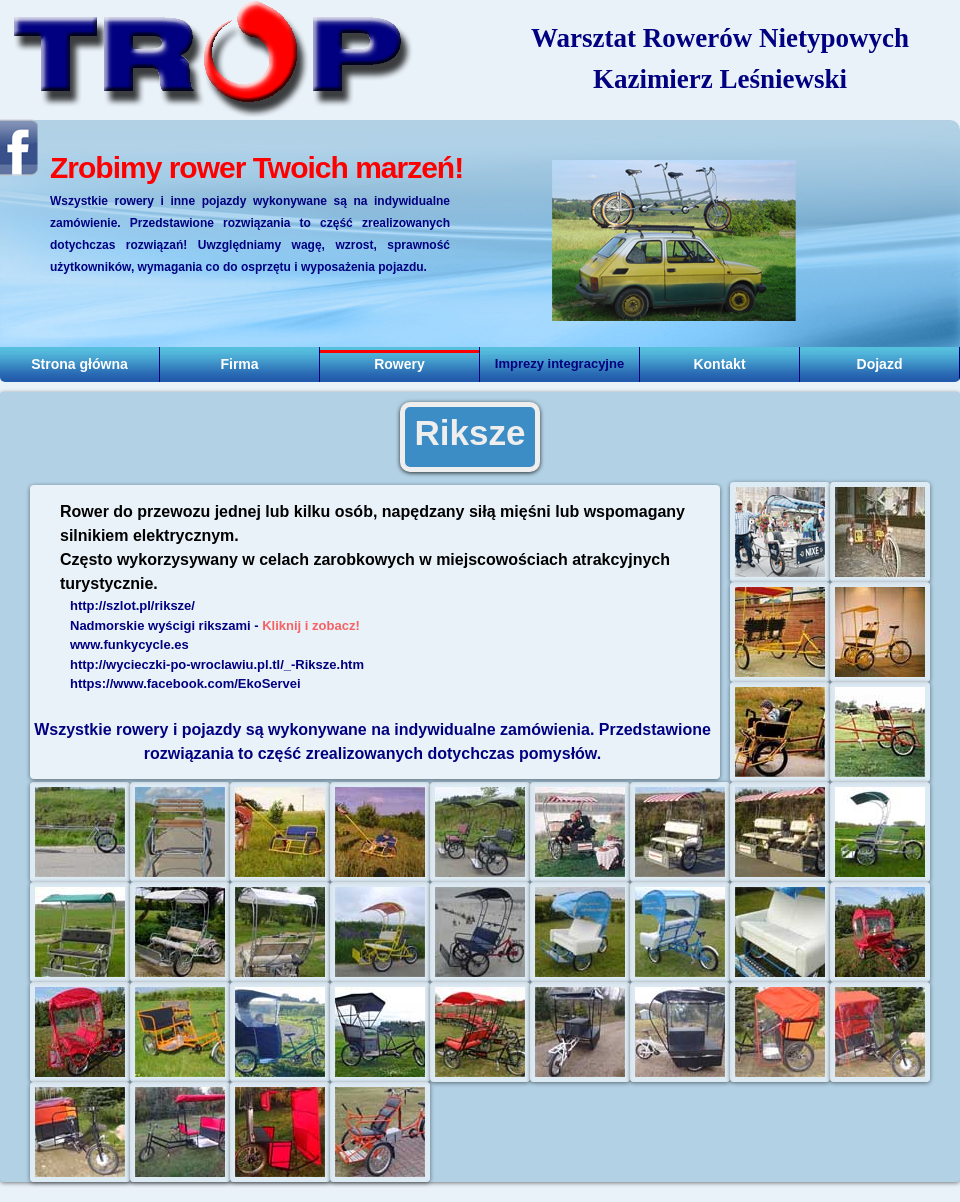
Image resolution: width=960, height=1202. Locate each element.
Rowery (399, 364)
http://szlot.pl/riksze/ (132, 605)
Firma (239, 364)
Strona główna (79, 364)
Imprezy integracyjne (559, 363)
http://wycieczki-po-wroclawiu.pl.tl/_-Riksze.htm (217, 664)
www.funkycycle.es (129, 644)
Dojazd (880, 364)
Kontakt (719, 364)
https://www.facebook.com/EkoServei (185, 683)
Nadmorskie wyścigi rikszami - (215, 625)
